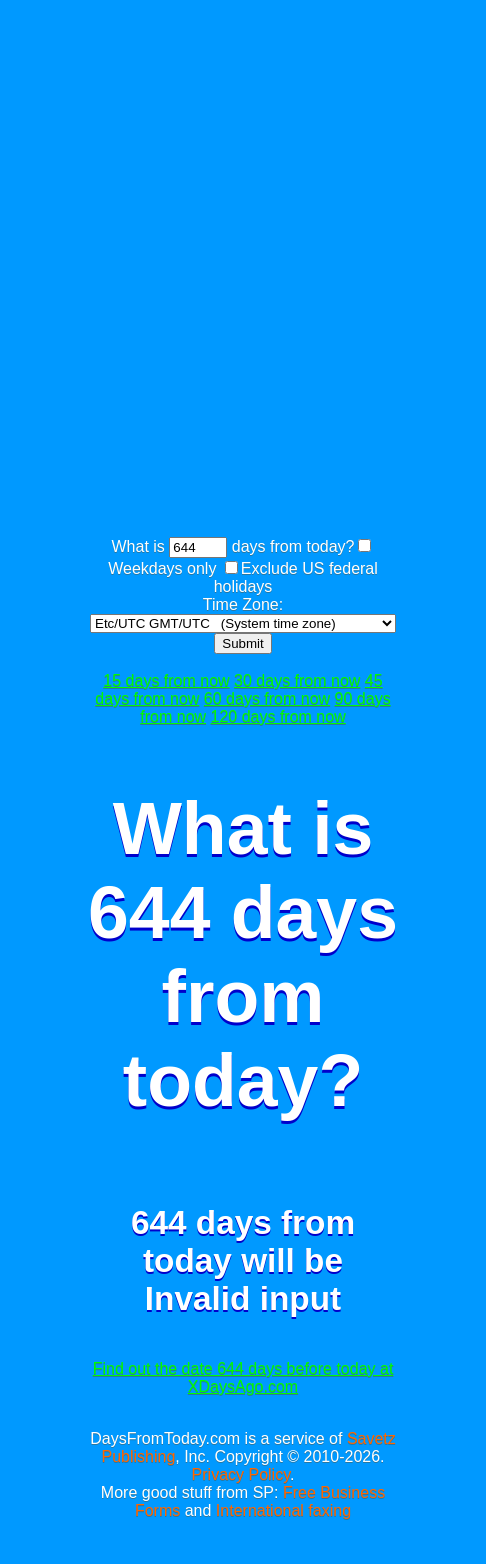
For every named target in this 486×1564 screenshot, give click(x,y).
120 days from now (278, 716)
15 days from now (166, 680)
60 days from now (267, 698)
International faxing (283, 1510)
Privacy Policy (241, 1474)
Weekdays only (162, 568)
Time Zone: (243, 604)
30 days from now (297, 680)
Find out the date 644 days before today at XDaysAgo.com (243, 1377)
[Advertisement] (243, 271)
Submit (242, 643)
